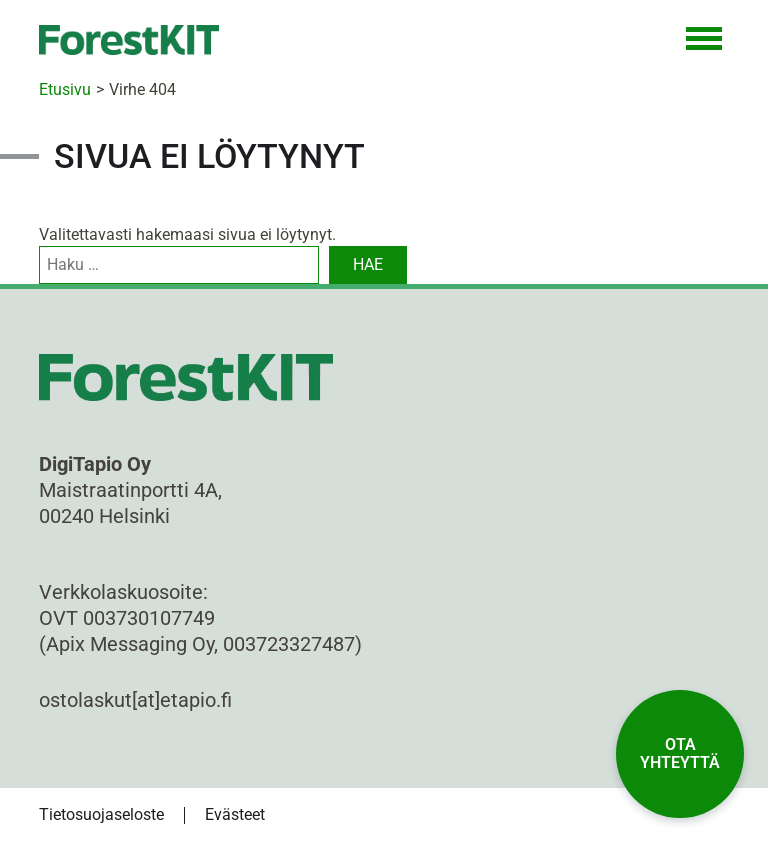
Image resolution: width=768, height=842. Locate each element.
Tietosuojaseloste (101, 814)
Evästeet (235, 814)
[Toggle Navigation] (704, 40)
